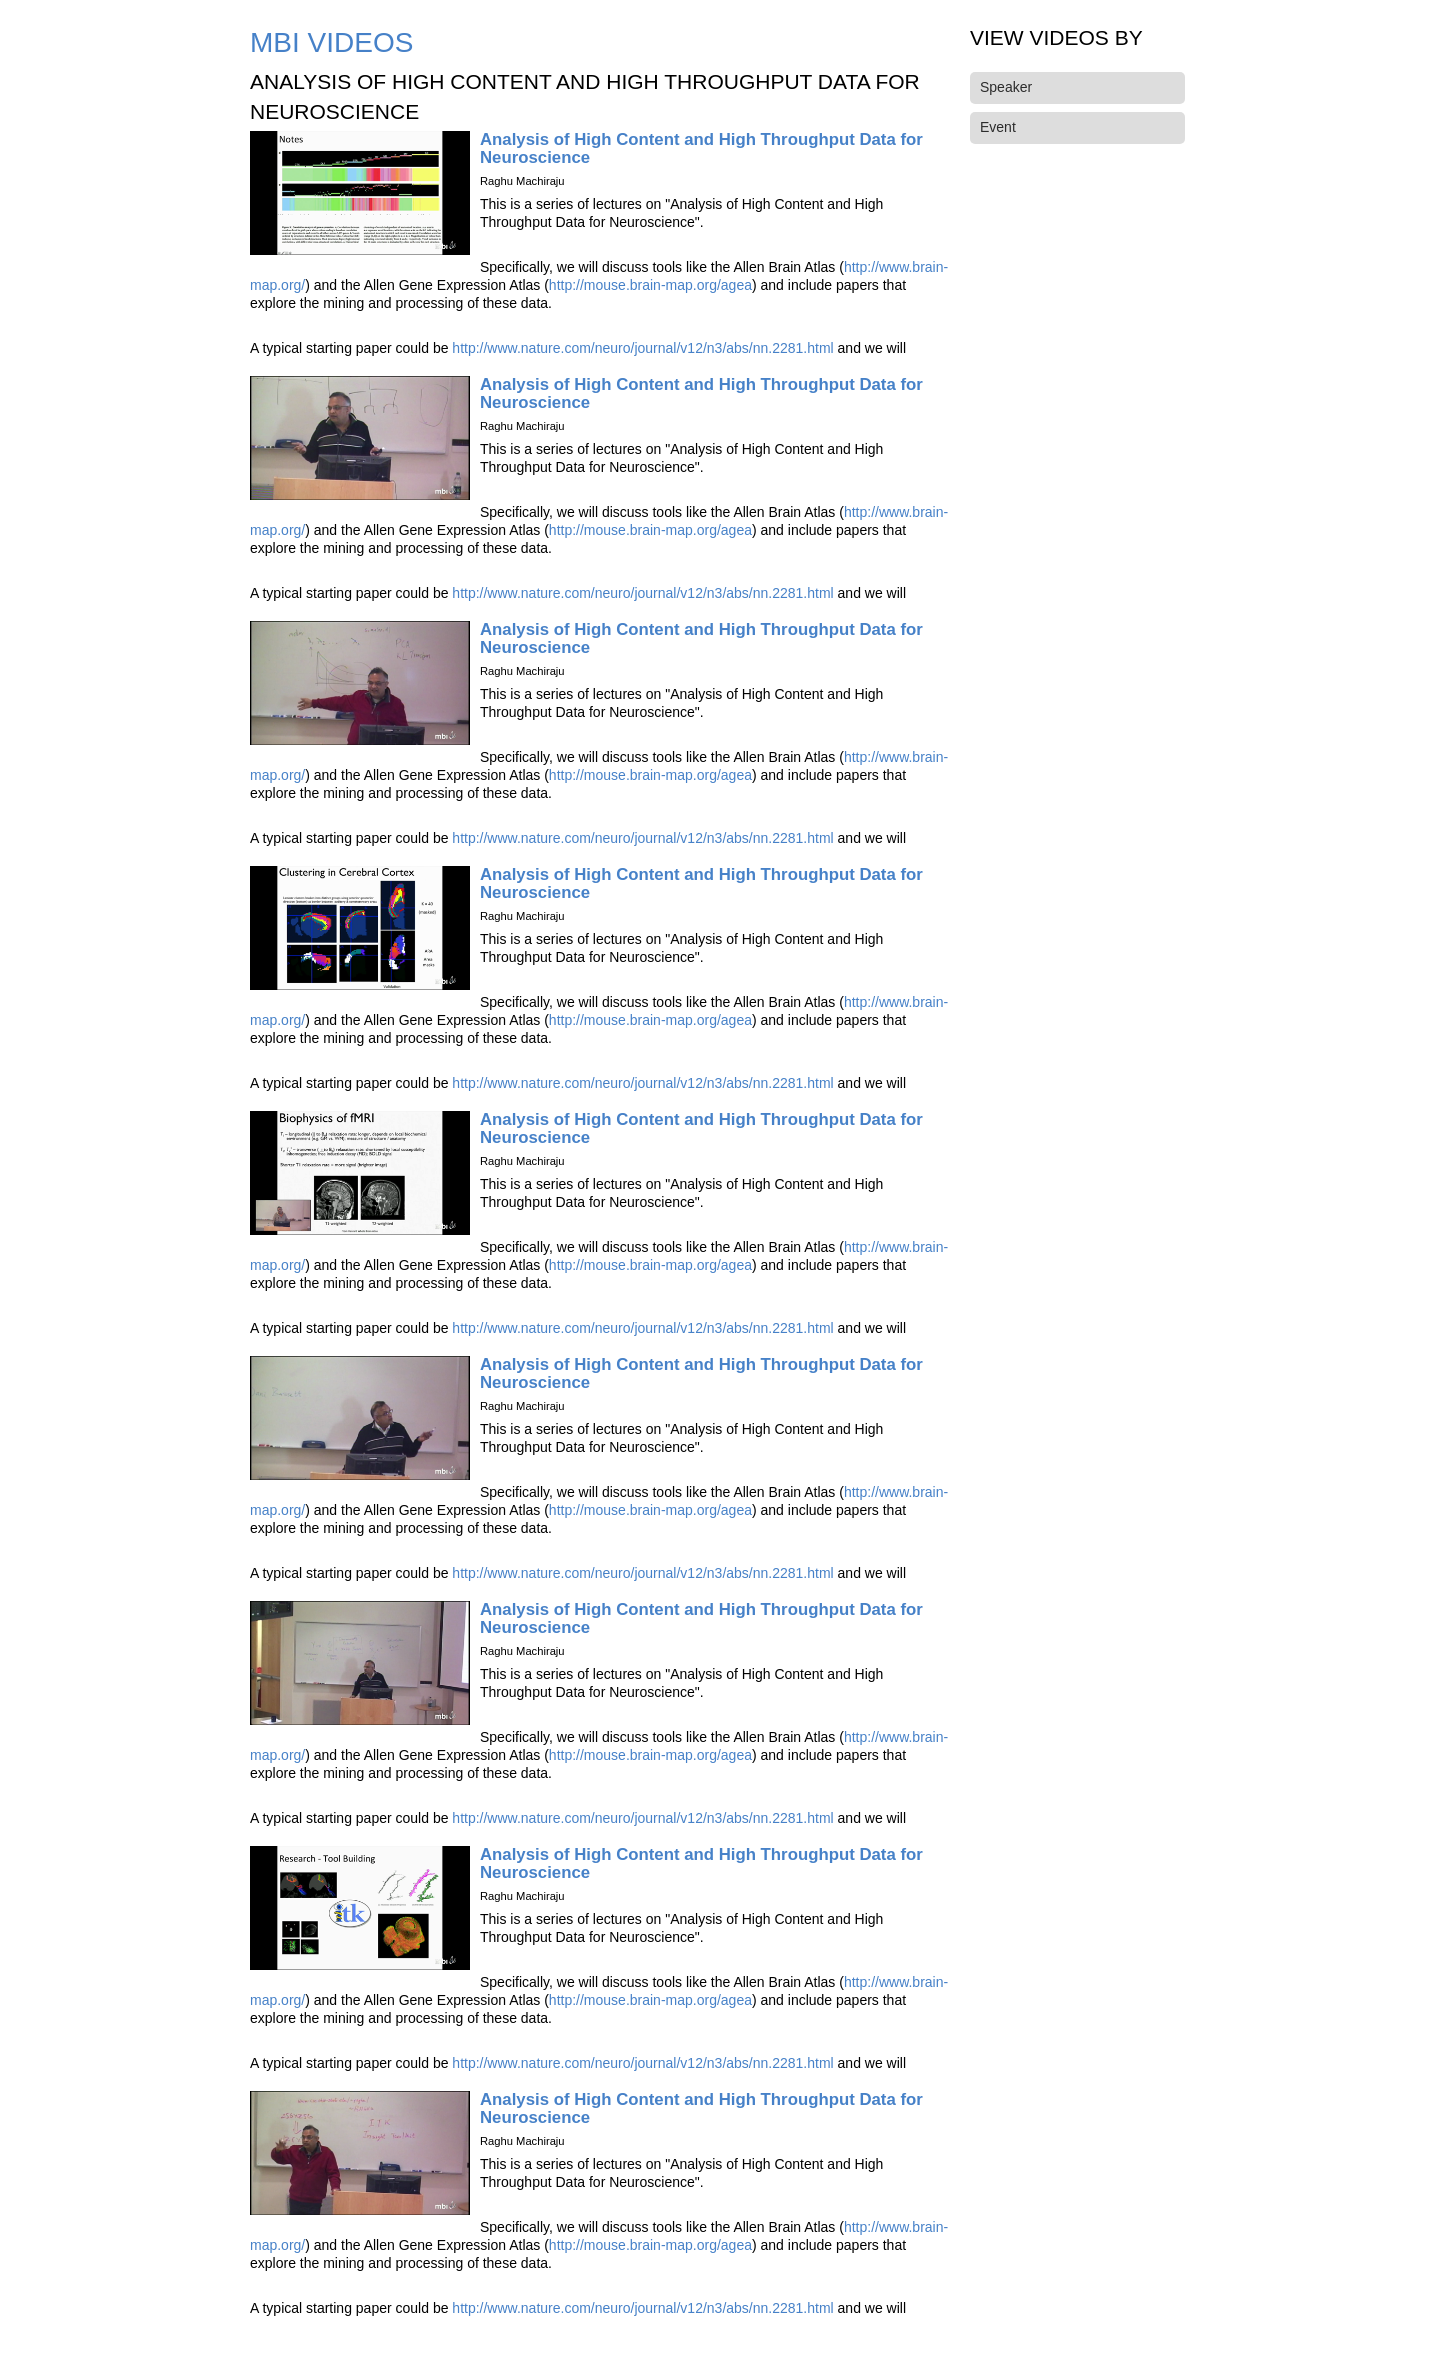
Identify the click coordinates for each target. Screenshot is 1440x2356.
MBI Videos (331, 42)
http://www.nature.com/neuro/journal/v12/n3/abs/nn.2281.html (642, 348)
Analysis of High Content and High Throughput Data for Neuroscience (701, 148)
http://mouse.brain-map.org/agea (650, 285)
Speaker (1006, 87)
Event (998, 127)
